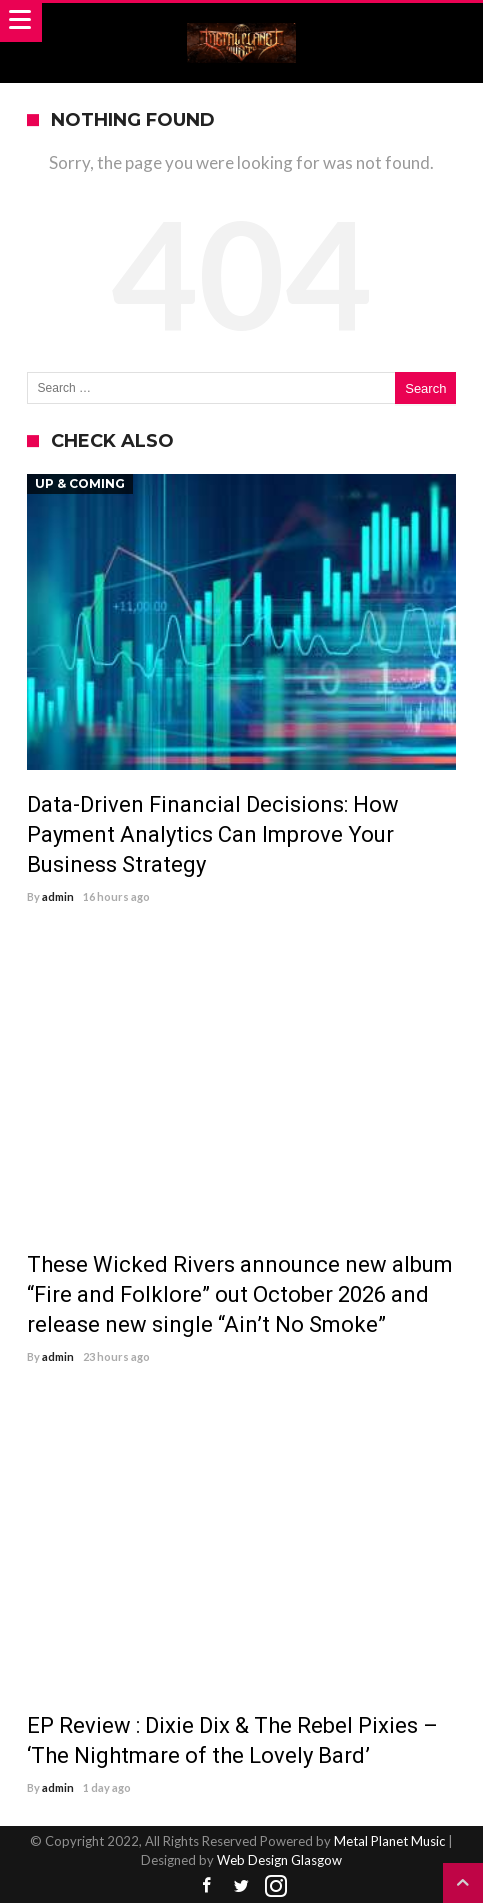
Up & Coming (80, 483)
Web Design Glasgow (279, 1860)
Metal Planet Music (389, 1841)
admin (58, 896)
